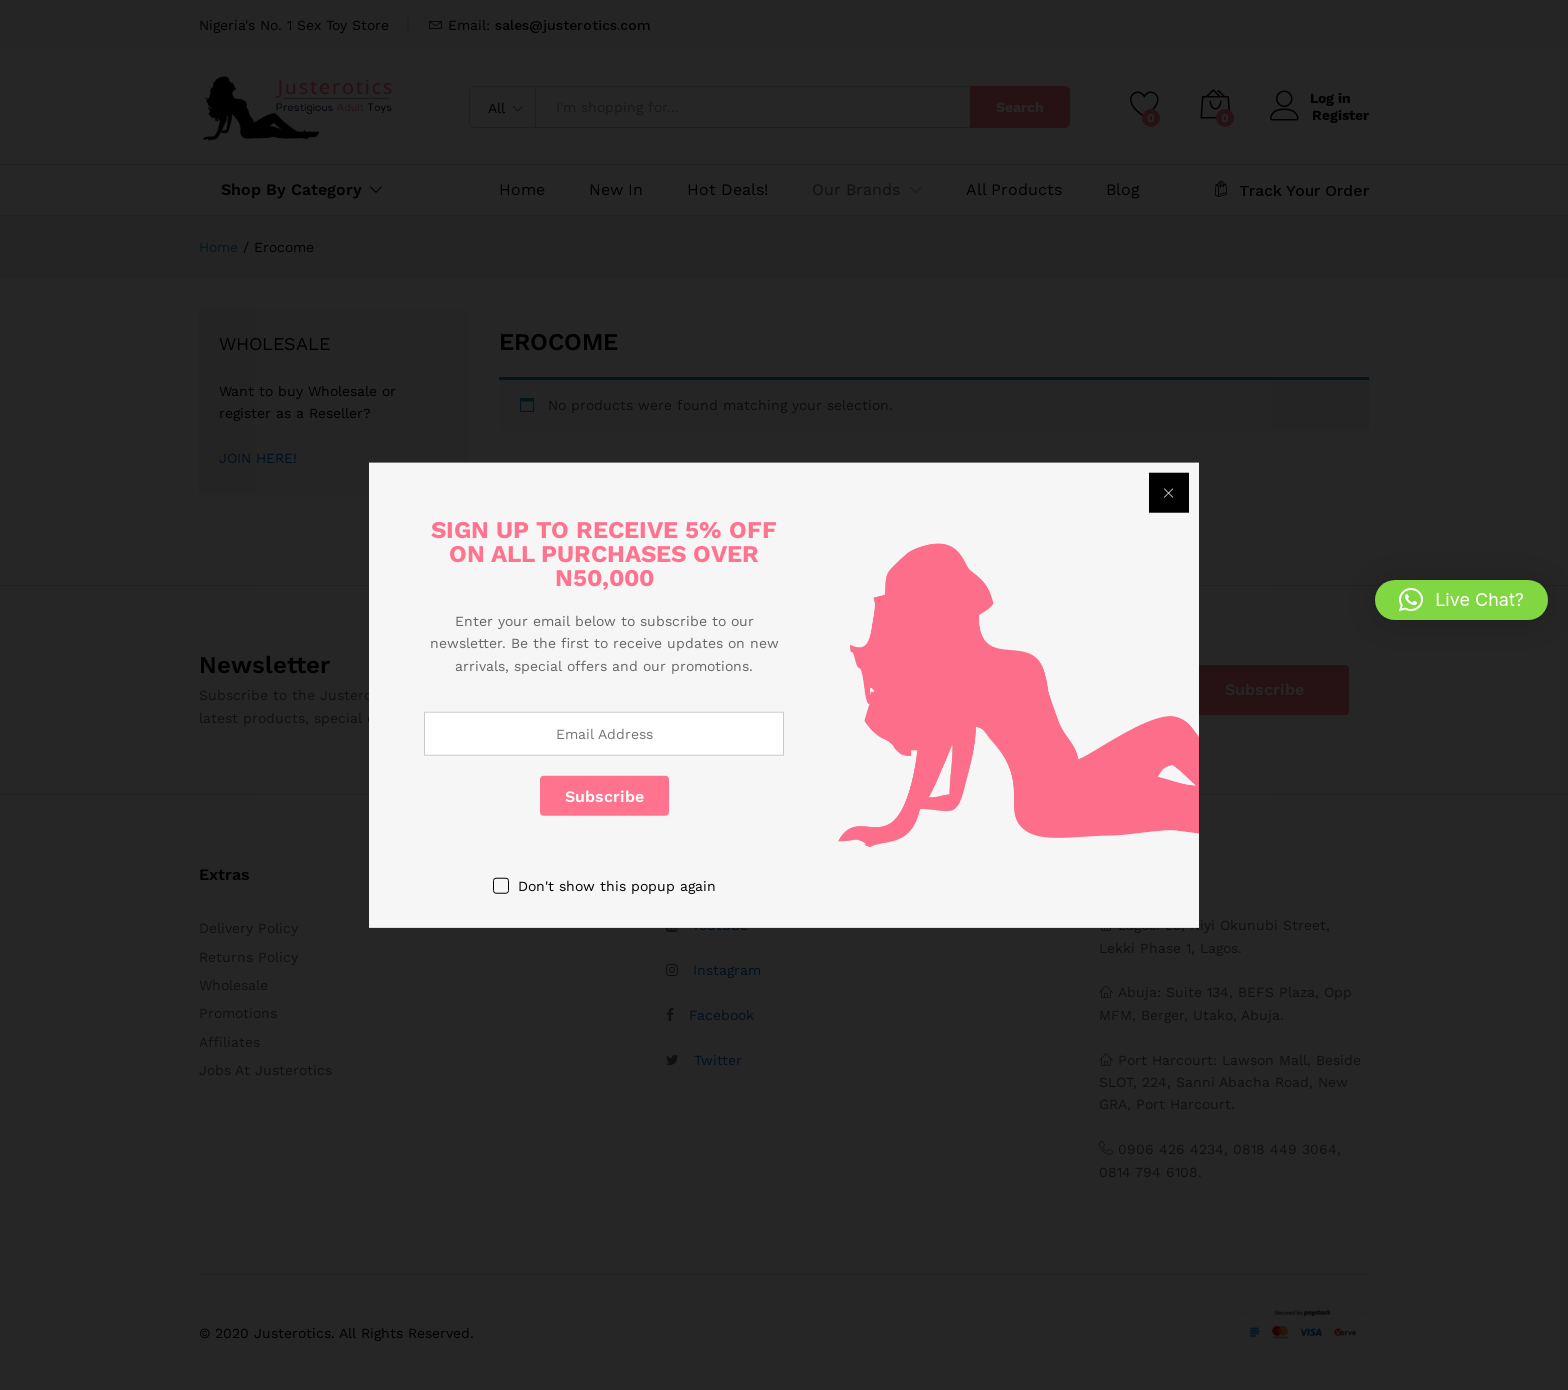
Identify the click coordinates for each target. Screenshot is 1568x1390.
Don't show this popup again (617, 886)
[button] (1461, 600)
